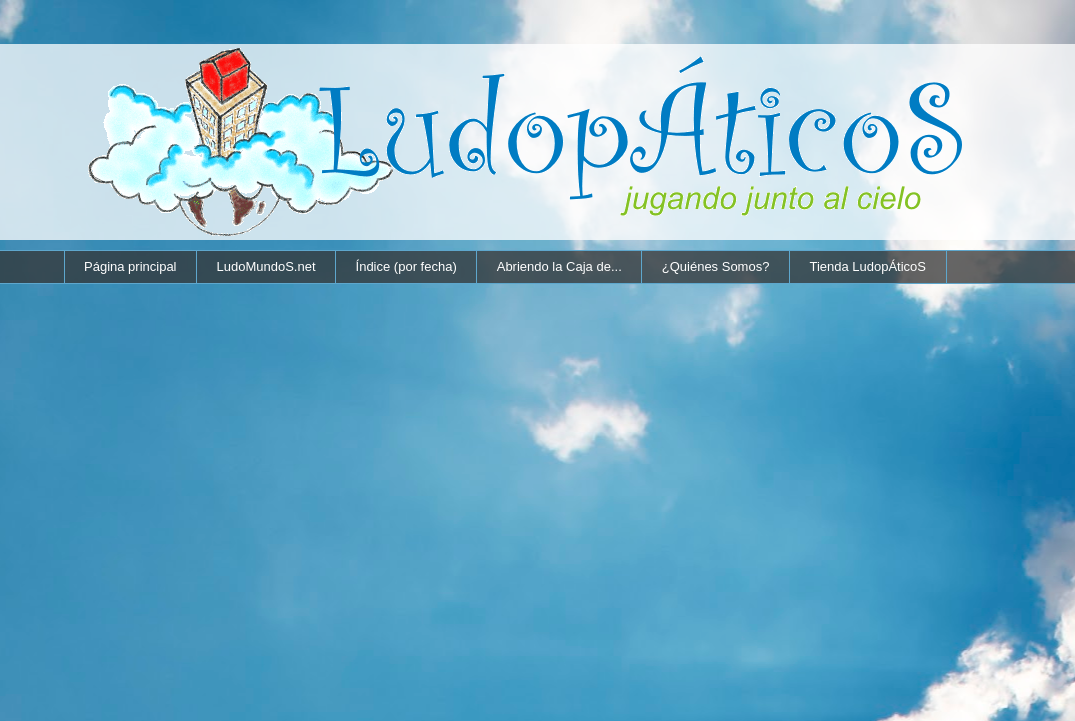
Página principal (130, 266)
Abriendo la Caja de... (559, 266)
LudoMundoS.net (266, 266)
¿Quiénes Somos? (716, 266)
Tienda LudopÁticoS (867, 266)
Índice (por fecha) (406, 266)
